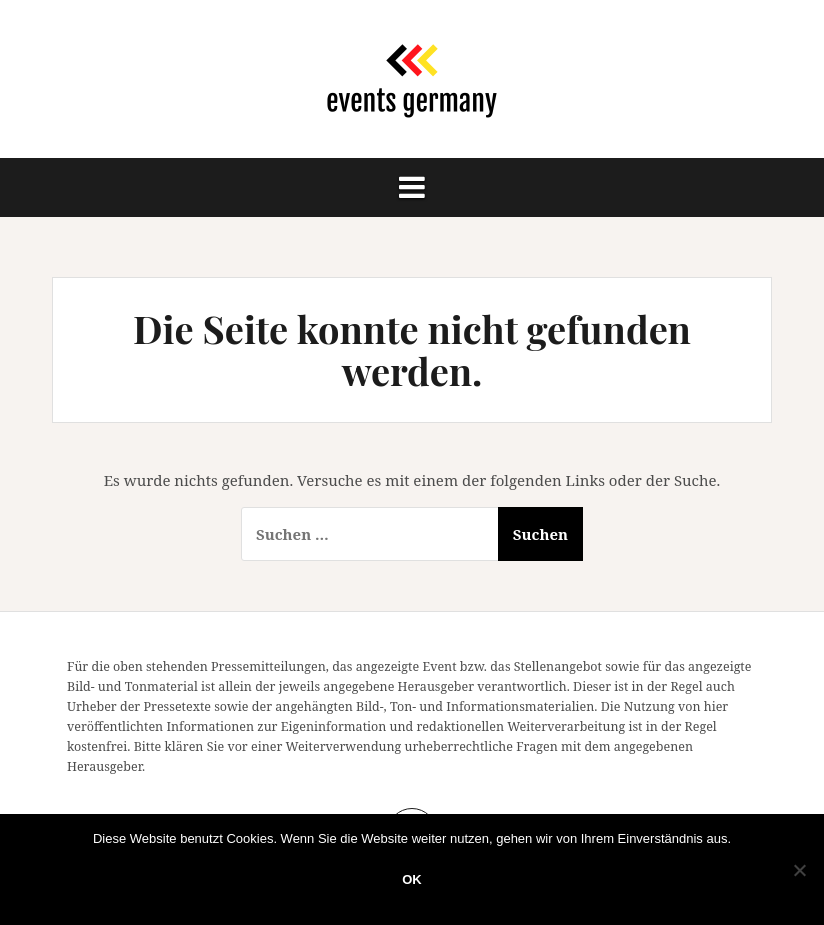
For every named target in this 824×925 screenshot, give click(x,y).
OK (412, 879)
